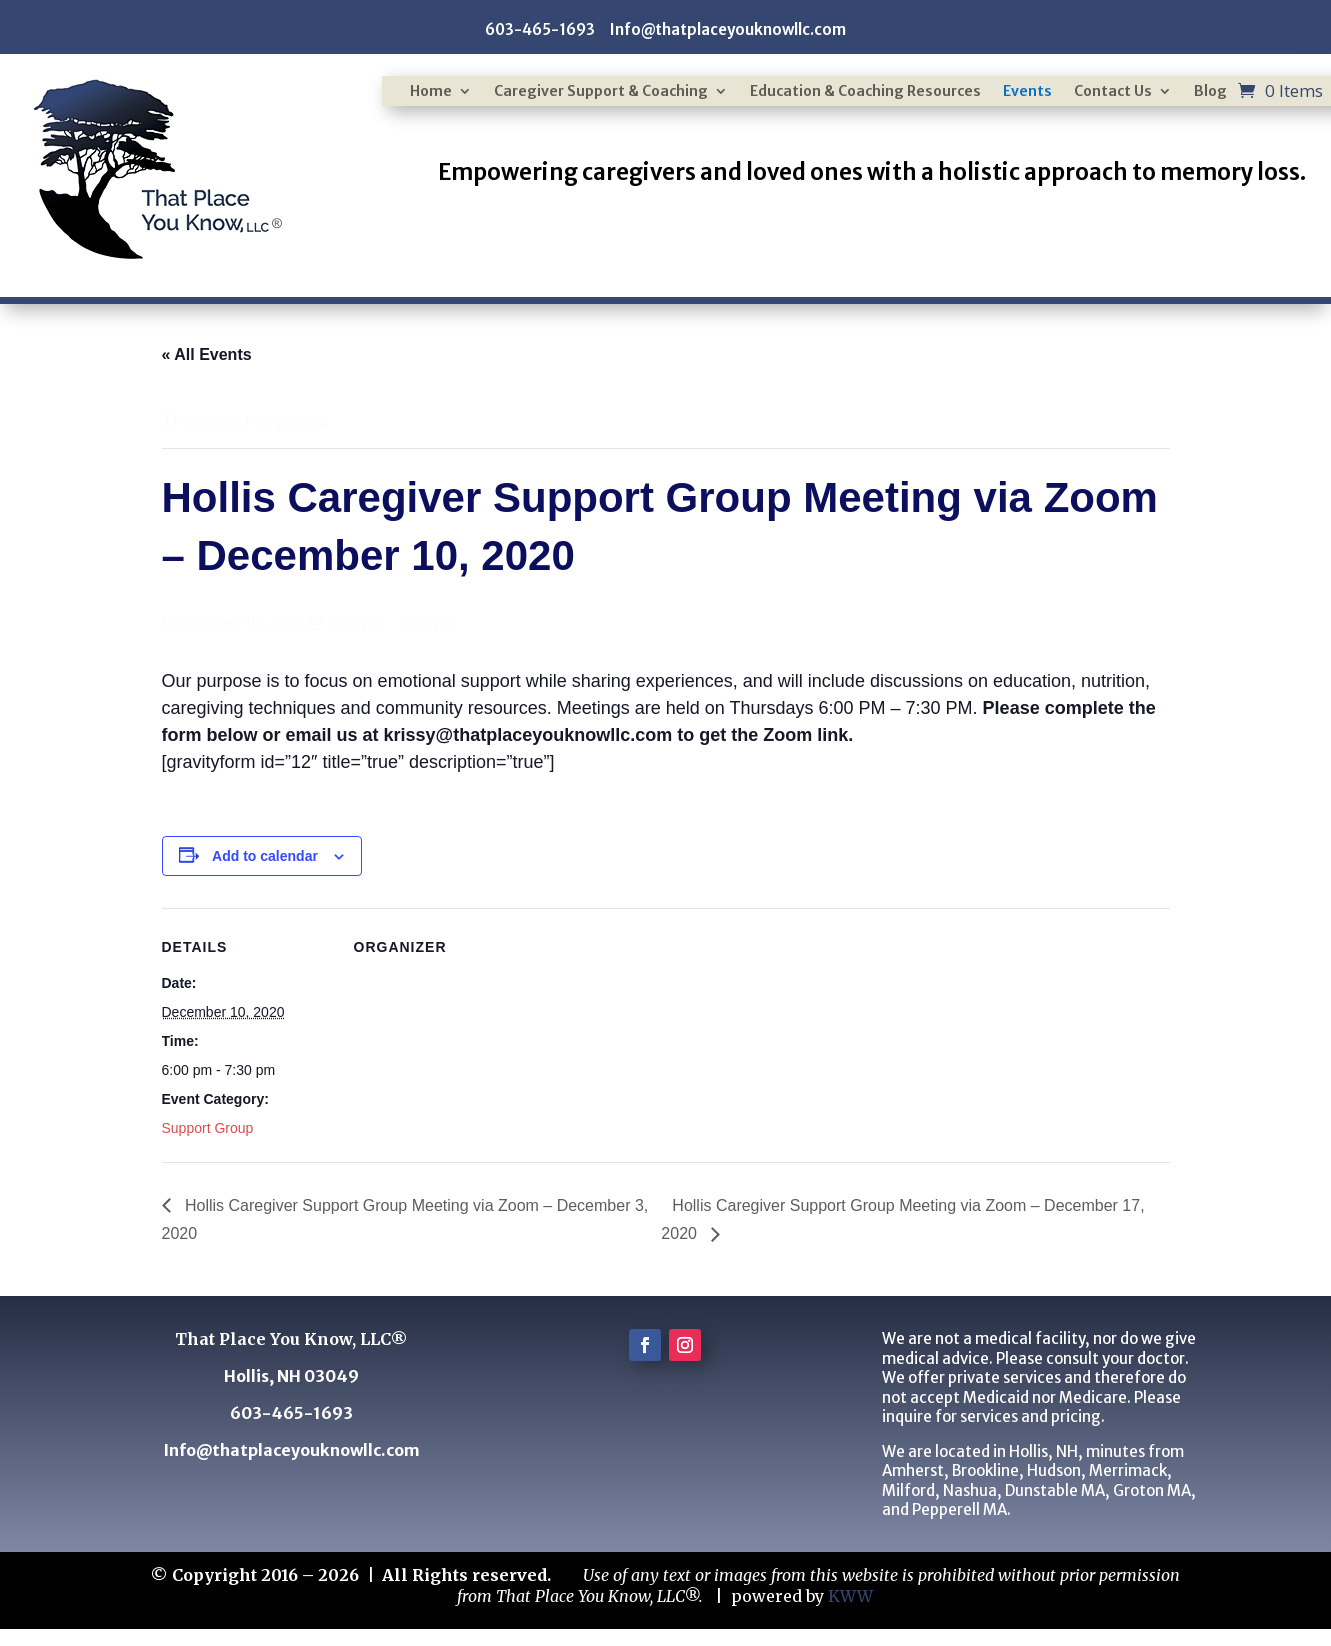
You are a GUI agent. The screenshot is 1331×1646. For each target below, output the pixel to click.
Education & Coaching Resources (865, 92)
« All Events (207, 354)
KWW (850, 1596)
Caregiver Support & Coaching (601, 92)
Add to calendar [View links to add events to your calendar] (265, 856)
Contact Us (1113, 92)
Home (431, 92)
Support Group (208, 1128)
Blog (1210, 92)
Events (1027, 92)
